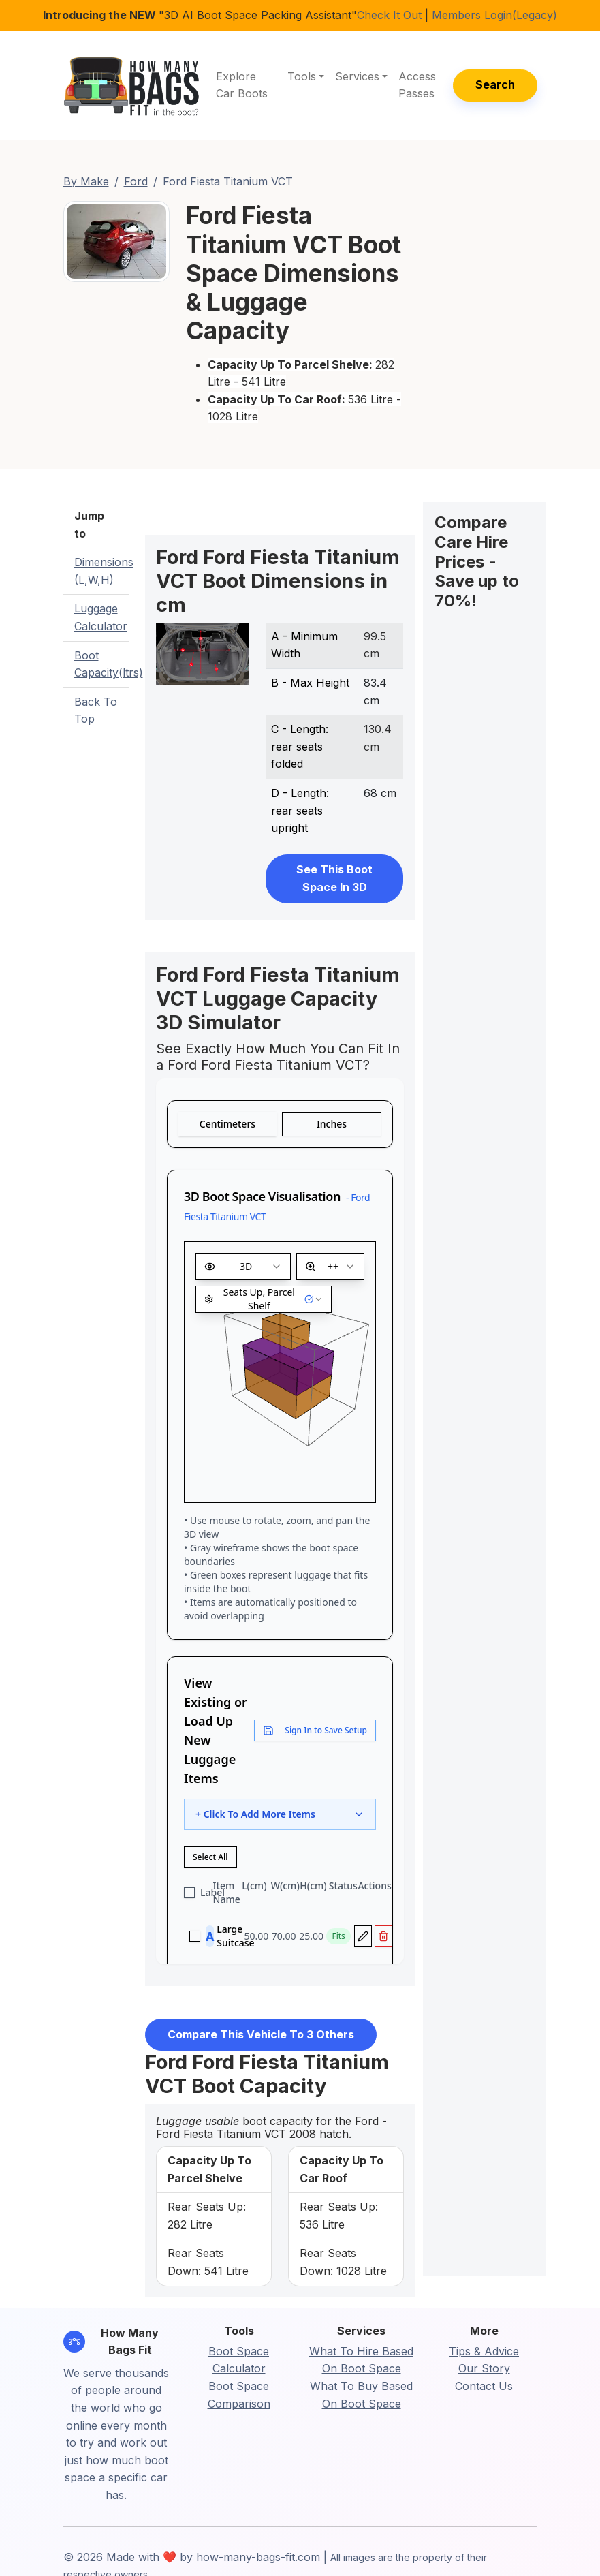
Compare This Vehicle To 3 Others (261, 2034)
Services (357, 76)
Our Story (484, 2368)
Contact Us (484, 2386)
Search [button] (495, 84)
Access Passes (417, 85)
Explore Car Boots (242, 85)
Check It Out (389, 15)
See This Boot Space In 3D (334, 878)
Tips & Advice (484, 2351)
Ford (136, 181)
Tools (301, 76)
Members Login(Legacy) (494, 15)
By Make (86, 181)
